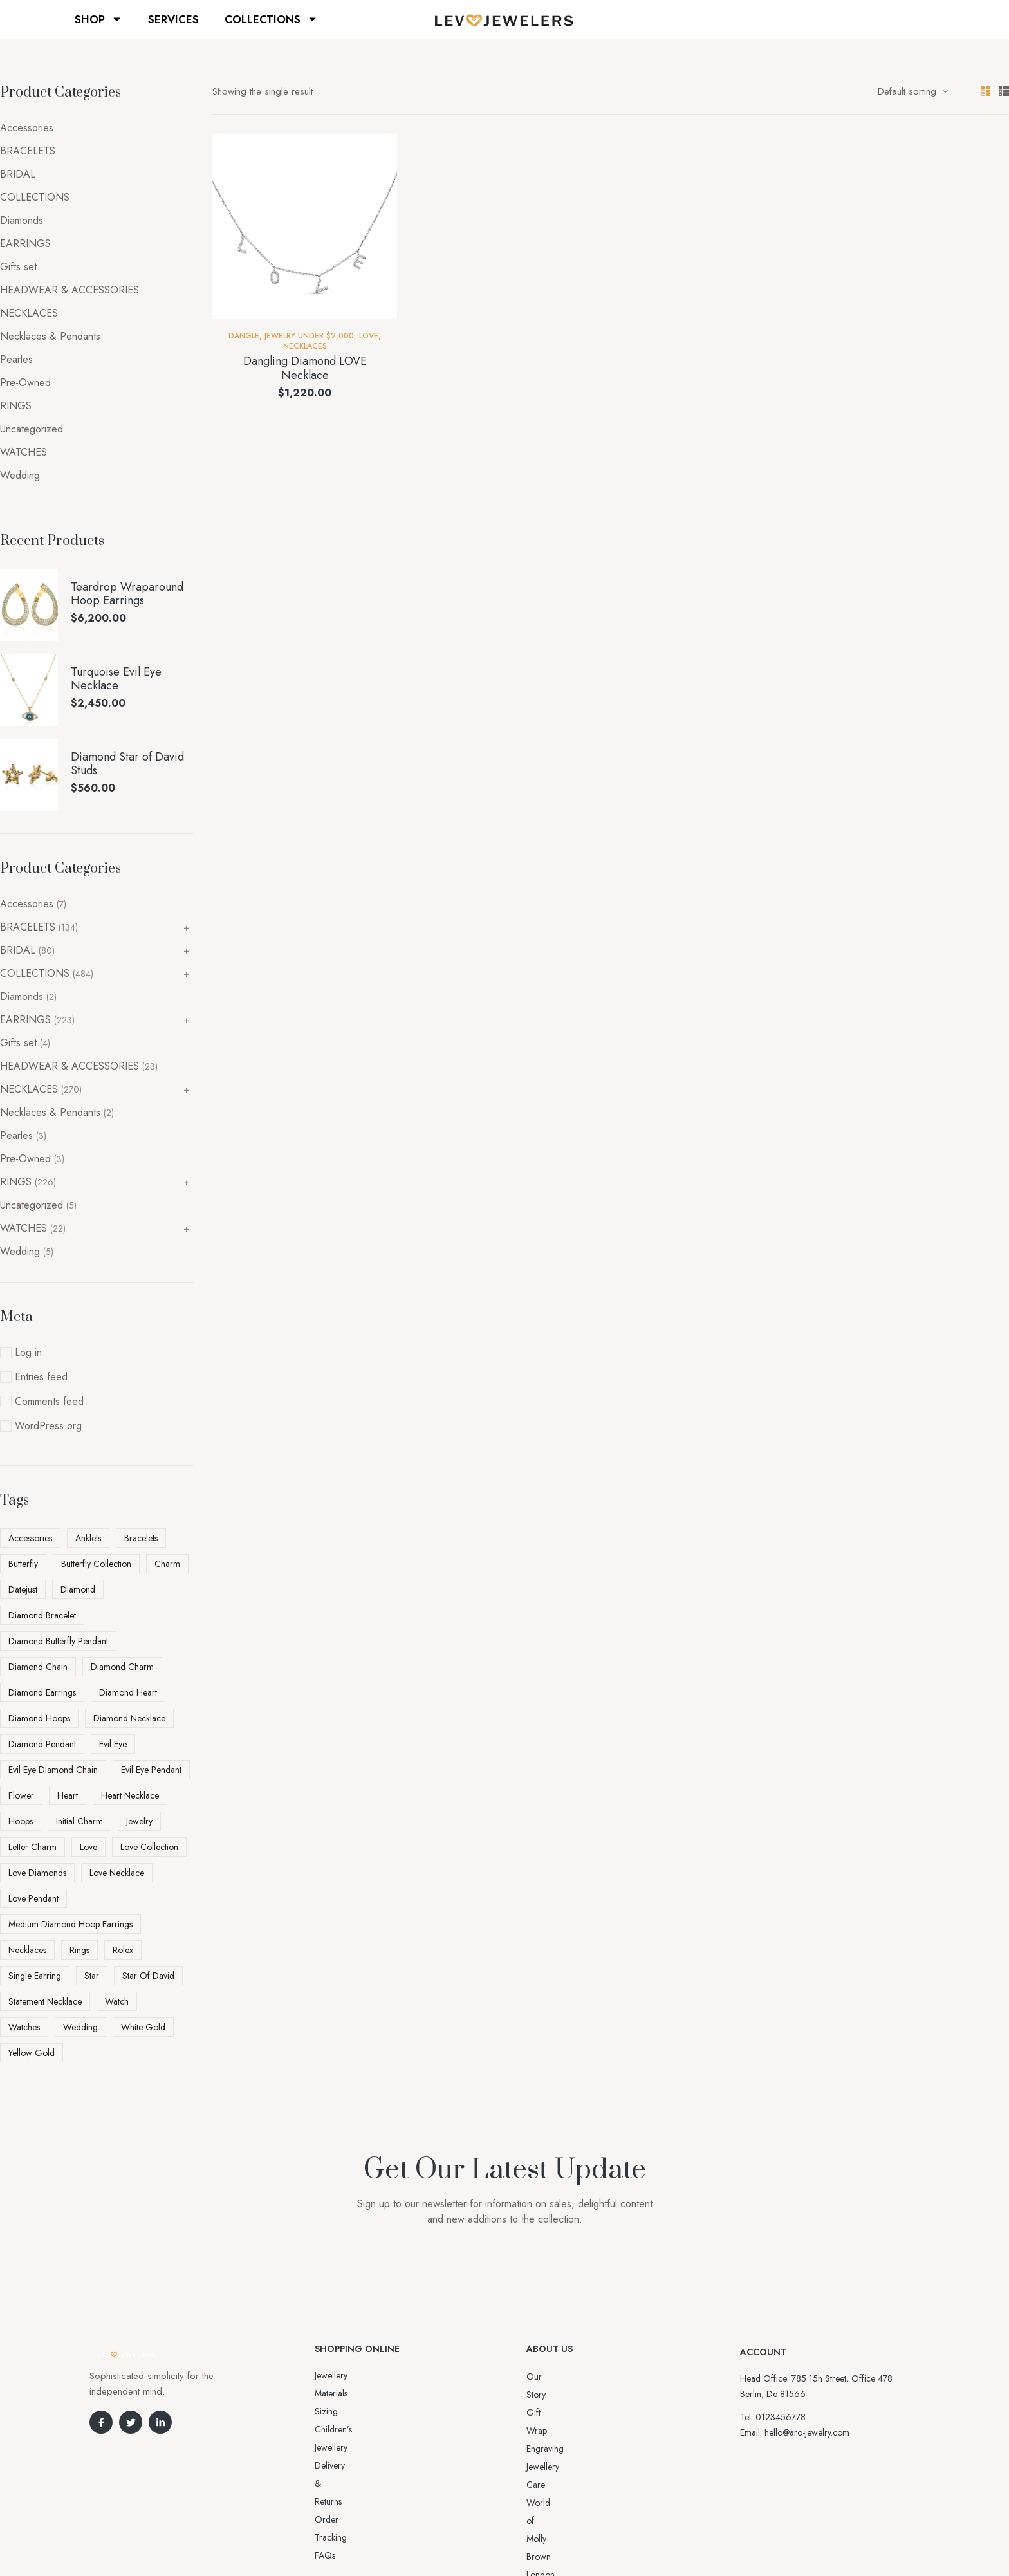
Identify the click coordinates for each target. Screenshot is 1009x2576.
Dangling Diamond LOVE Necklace (305, 368)
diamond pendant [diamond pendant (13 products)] (42, 1743)
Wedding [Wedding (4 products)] (80, 2027)
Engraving (545, 2412)
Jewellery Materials (349, 2375)
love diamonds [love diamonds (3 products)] (37, 1872)
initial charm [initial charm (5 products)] (79, 1821)
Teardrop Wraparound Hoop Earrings (127, 594)
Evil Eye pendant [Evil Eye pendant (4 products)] (151, 1769)
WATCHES (23, 452)
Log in (28, 1352)
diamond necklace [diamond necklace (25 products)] (129, 1718)
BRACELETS (27, 151)
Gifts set (18, 266)
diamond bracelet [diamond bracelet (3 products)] (42, 1615)
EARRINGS (25, 243)
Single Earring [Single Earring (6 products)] (34, 1975)
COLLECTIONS (271, 19)
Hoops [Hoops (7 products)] (20, 1821)
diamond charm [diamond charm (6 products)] (122, 1666)
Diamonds (21, 220)
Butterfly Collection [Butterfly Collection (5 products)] (96, 1563)
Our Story (545, 2376)
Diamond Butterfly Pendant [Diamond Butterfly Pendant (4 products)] (58, 1641)
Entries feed (41, 1376)
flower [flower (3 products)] (21, 1795)
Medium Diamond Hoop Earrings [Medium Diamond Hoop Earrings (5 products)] (70, 1924)
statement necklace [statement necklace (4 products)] (45, 2001)
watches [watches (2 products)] (24, 2027)
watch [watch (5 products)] (117, 2001)
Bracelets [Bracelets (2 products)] (141, 1538)
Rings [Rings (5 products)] (79, 1949)
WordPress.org (48, 1425)
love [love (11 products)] (88, 1846)
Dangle (243, 336)
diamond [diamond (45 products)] (77, 1589)
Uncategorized (31, 429)
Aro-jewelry (498, 2542)
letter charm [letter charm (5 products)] (32, 1846)
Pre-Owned (25, 382)
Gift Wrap (545, 2394)
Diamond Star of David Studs (127, 764)
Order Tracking (344, 2429)
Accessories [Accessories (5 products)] (30, 1538)
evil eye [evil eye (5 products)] (113, 1743)
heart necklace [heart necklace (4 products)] (130, 1795)
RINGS (16, 405)
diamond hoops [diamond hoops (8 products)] (39, 1718)
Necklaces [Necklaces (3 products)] (27, 1949)
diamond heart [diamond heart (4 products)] (128, 1692)
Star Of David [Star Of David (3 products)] (148, 1975)
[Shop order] (913, 91)
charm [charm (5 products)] (167, 1563)
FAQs (325, 2447)
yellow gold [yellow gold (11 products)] (31, 2052)
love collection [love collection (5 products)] (149, 1846)
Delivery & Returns (349, 2411)
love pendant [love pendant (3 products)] (33, 1898)
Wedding (20, 475)
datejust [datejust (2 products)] (22, 1589)
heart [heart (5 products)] (67, 1795)
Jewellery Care (553, 2430)
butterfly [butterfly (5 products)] (23, 1563)
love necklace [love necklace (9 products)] (116, 1872)
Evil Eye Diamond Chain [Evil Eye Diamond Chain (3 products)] (53, 1769)
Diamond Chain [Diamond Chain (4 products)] (38, 1666)
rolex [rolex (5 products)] (123, 1949)
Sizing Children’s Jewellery (364, 2393)
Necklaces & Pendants (50, 336)
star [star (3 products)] (91, 1975)
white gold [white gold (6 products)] (143, 2027)
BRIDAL (17, 174)
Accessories (26, 127)
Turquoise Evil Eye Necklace (116, 679)
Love (368, 336)
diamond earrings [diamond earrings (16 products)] (42, 1692)
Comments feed (49, 1401)
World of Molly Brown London (583, 2448)
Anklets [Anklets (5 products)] (88, 1538)
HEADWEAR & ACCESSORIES (69, 290)
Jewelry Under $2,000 (309, 336)
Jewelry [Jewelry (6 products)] (139, 1821)
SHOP (98, 19)
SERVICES (173, 19)
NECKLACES (305, 346)
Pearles (16, 359)
